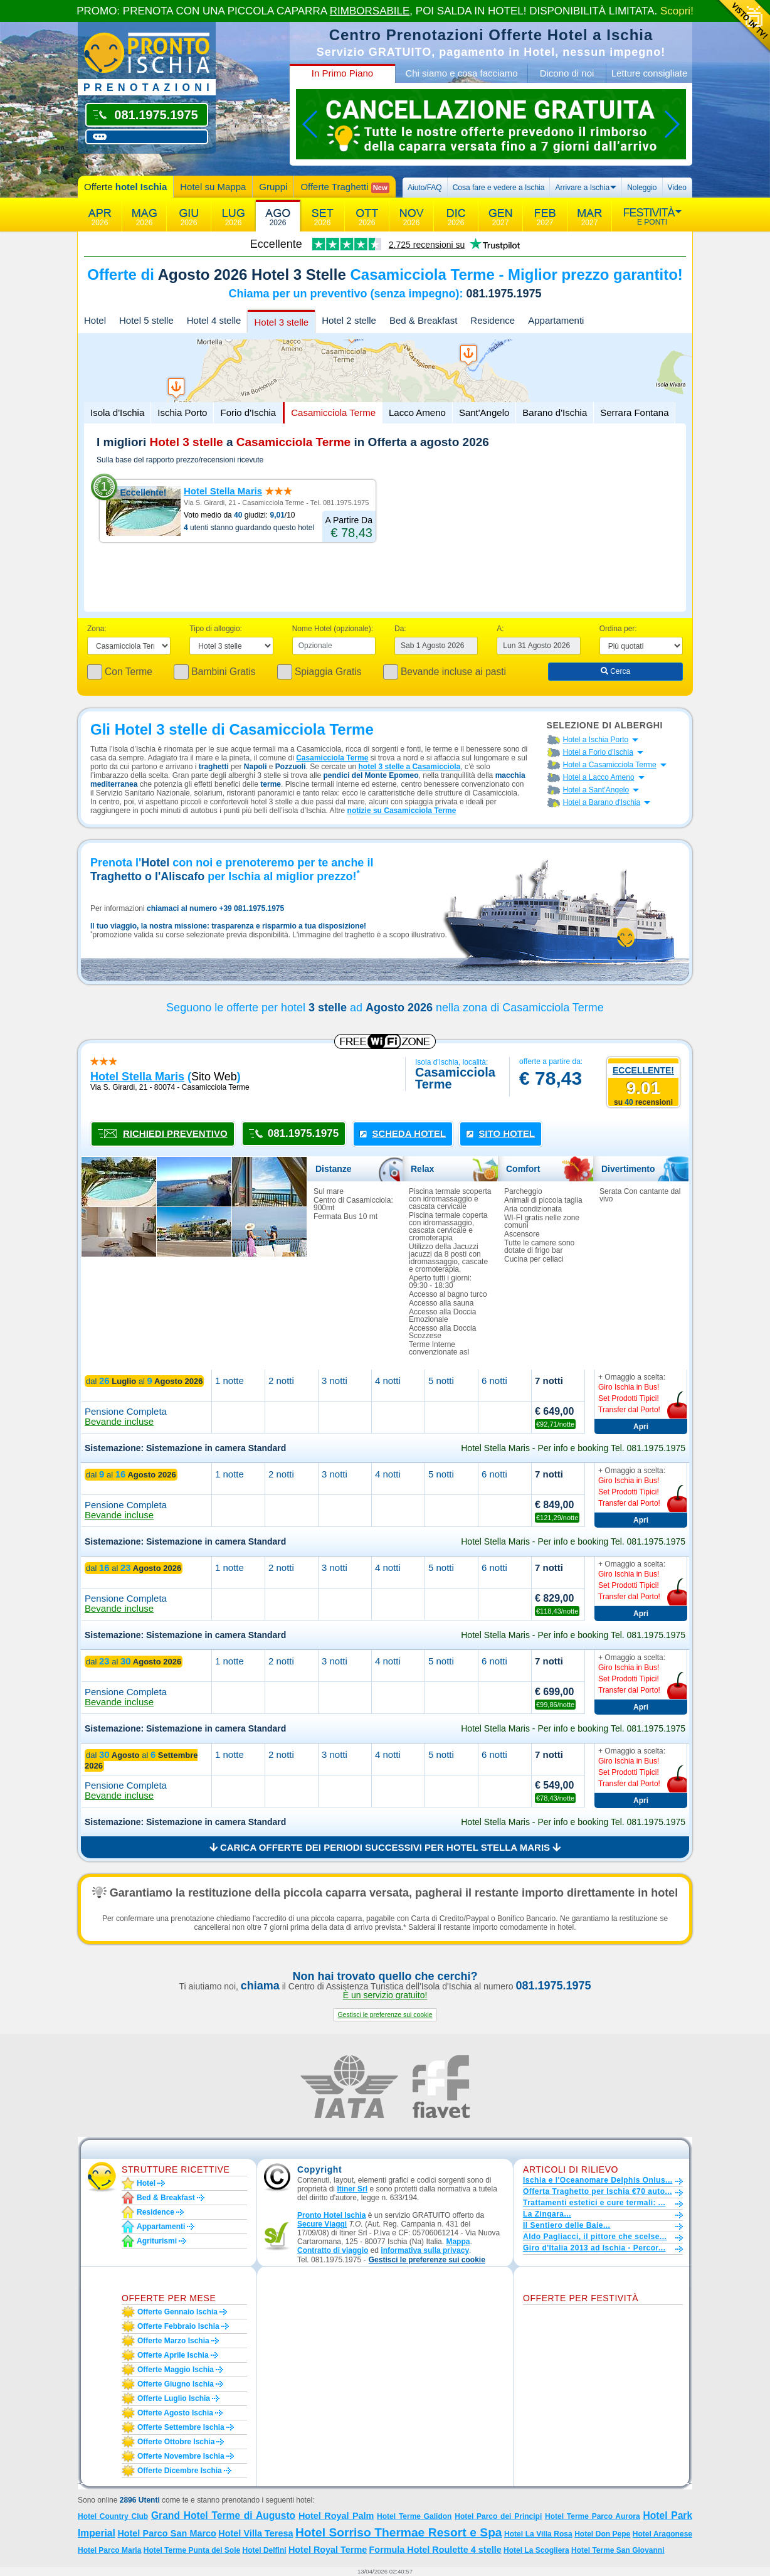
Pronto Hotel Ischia (331, 2215)
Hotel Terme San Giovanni (617, 2550)
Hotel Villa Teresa (255, 2533)
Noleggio (642, 187)
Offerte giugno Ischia (175, 2384)
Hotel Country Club (113, 2516)
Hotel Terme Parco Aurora (592, 2516)
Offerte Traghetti (344, 187)
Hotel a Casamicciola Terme (610, 764)
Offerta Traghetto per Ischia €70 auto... (597, 2191)
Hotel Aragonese (662, 2534)
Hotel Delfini (265, 2550)
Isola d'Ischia (117, 412)
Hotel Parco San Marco (166, 2533)
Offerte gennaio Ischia (177, 2311)
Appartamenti (556, 320)
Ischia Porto (182, 412)
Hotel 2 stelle (349, 320)
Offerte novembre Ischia (180, 2456)
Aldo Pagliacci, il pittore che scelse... (595, 2236)
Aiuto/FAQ (425, 187)
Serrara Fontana (634, 412)
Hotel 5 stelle (146, 320)
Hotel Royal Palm (336, 2516)
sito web (214, 1076)
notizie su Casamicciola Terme (401, 810)
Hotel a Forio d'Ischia (598, 752)
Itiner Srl (352, 2189)
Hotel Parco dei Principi (498, 2516)
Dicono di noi (567, 73)
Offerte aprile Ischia (173, 2355)
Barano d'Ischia (554, 412)
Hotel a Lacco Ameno (599, 777)
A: (500, 628)
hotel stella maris (137, 1076)
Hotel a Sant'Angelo (596, 789)
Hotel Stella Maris (223, 491)
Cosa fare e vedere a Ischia (499, 187)
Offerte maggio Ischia (175, 2369)
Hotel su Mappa (213, 186)
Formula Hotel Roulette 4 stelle (435, 2550)
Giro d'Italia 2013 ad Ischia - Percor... (594, 2247)
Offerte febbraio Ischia (178, 2326)
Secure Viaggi (322, 2224)
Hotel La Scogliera (536, 2550)
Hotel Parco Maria (109, 2550)
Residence (492, 320)
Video (677, 187)
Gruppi (273, 186)
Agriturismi (157, 2241)
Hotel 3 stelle (281, 322)
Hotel (95, 320)
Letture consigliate (649, 73)
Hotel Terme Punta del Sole (192, 2550)
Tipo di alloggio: (215, 628)
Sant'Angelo (484, 412)
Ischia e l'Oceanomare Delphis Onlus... (598, 2180)
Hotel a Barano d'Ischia (602, 802)
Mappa (458, 2241)
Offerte (125, 186)
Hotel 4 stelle (214, 320)
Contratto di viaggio (332, 2250)
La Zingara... (547, 2214)
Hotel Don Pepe (602, 2534)
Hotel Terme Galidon (414, 2516)
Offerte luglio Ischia (173, 2398)
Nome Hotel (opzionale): (332, 628)
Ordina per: (618, 628)
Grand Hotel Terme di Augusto (223, 2515)
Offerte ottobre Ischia (175, 2441)
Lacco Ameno (417, 412)
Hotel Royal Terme (327, 2550)
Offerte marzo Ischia (173, 2340)
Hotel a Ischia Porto (596, 739)
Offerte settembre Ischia (180, 2427)
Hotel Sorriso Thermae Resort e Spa (398, 2532)
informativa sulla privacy (425, 2250)
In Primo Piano (342, 73)
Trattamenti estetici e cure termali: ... (594, 2202)
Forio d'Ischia (248, 412)
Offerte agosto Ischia (175, 2412)
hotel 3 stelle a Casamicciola (410, 766)
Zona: (97, 628)
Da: (400, 628)
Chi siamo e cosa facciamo (461, 73)
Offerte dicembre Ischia (179, 2470)
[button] (384, 2014)
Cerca (615, 671)
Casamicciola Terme (333, 412)
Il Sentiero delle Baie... (566, 2225)
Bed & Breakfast (423, 320)
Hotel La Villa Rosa (538, 2534)
